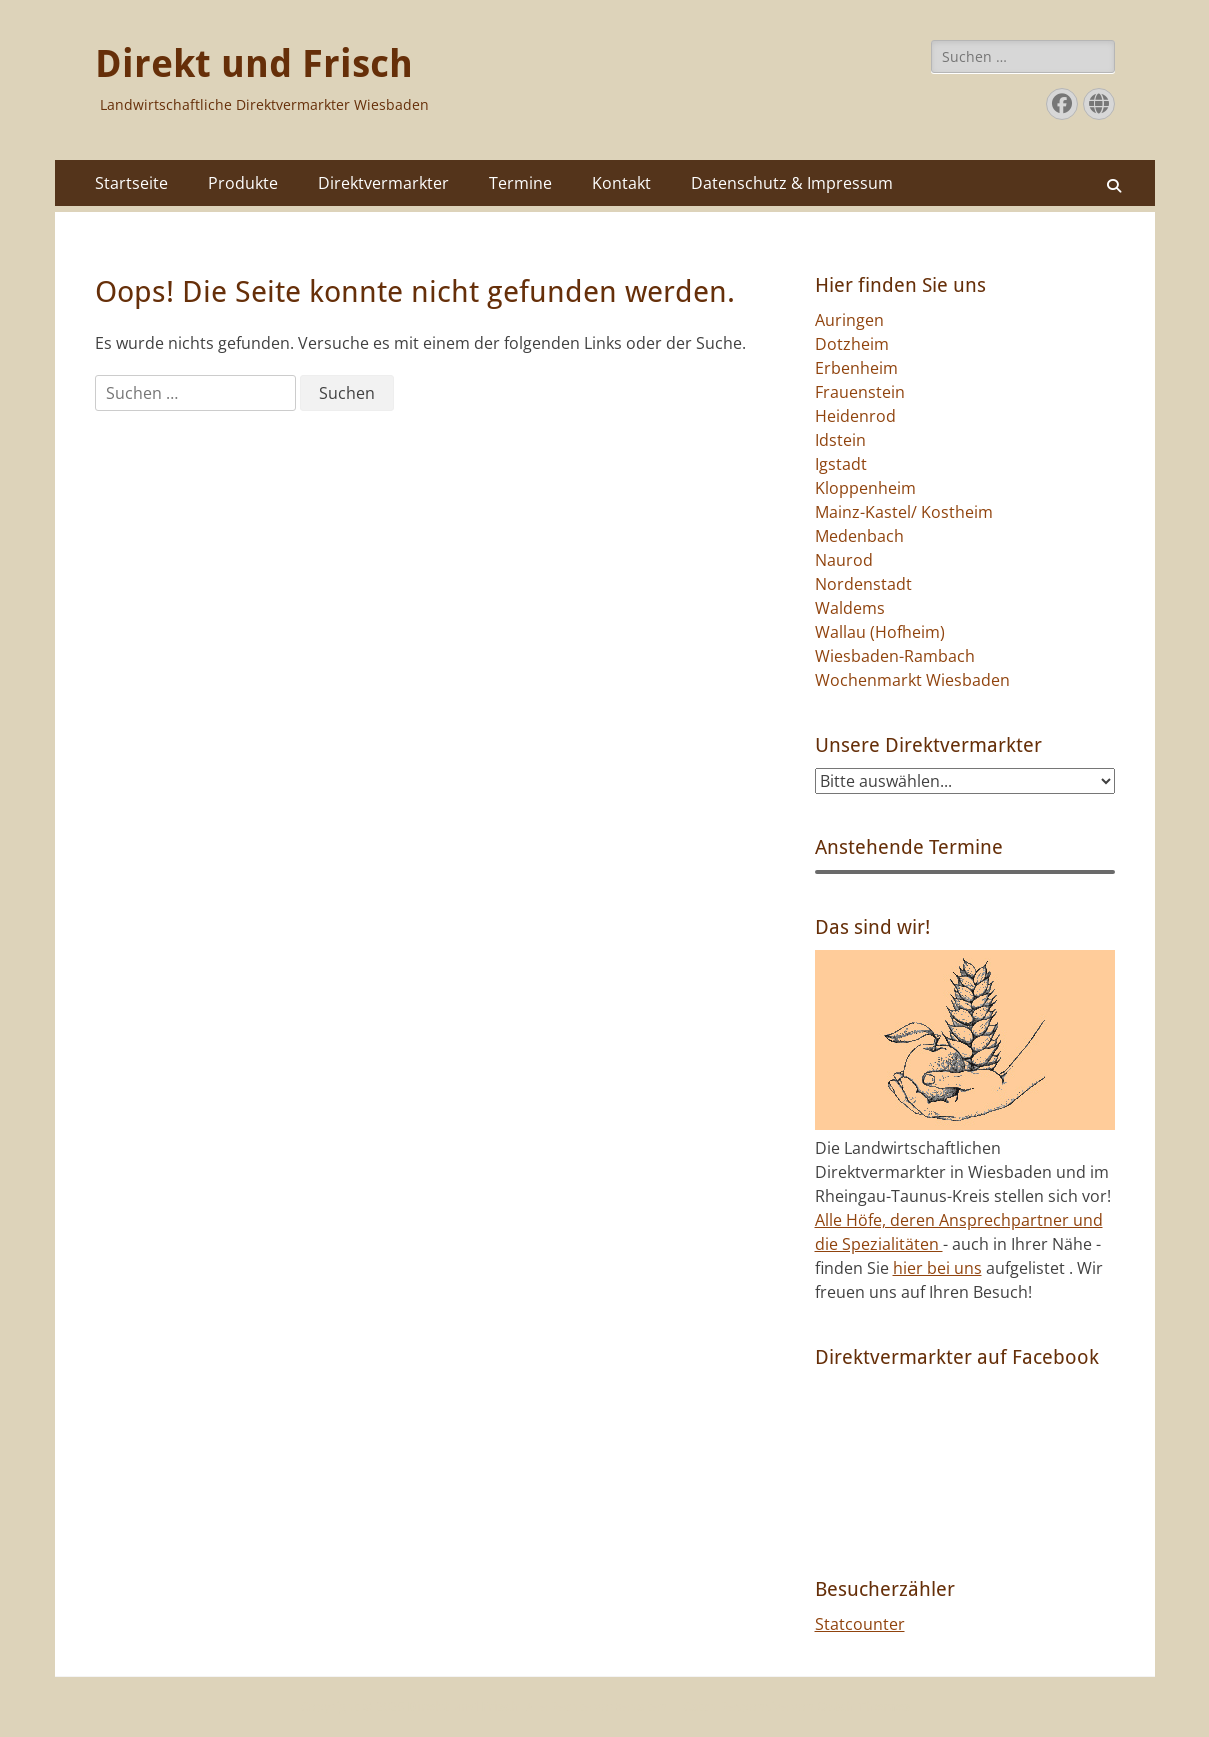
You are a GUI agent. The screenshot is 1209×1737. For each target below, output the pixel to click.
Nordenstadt (863, 584)
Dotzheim (852, 344)
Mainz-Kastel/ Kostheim (904, 512)
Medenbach (859, 536)
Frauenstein (860, 392)
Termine (520, 183)
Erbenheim (856, 368)
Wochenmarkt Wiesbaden (912, 680)
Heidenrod (855, 416)
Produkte (243, 183)
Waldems (850, 608)
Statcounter (860, 1624)
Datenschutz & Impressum (792, 183)
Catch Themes (863, 1706)
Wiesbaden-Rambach (895, 656)
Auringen (849, 320)
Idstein (840, 440)
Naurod (844, 560)
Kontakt (621, 183)
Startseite (131, 183)
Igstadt (841, 464)
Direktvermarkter (383, 183)
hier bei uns (937, 1268)
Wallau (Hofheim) (880, 632)
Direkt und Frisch (254, 64)
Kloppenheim (865, 488)
